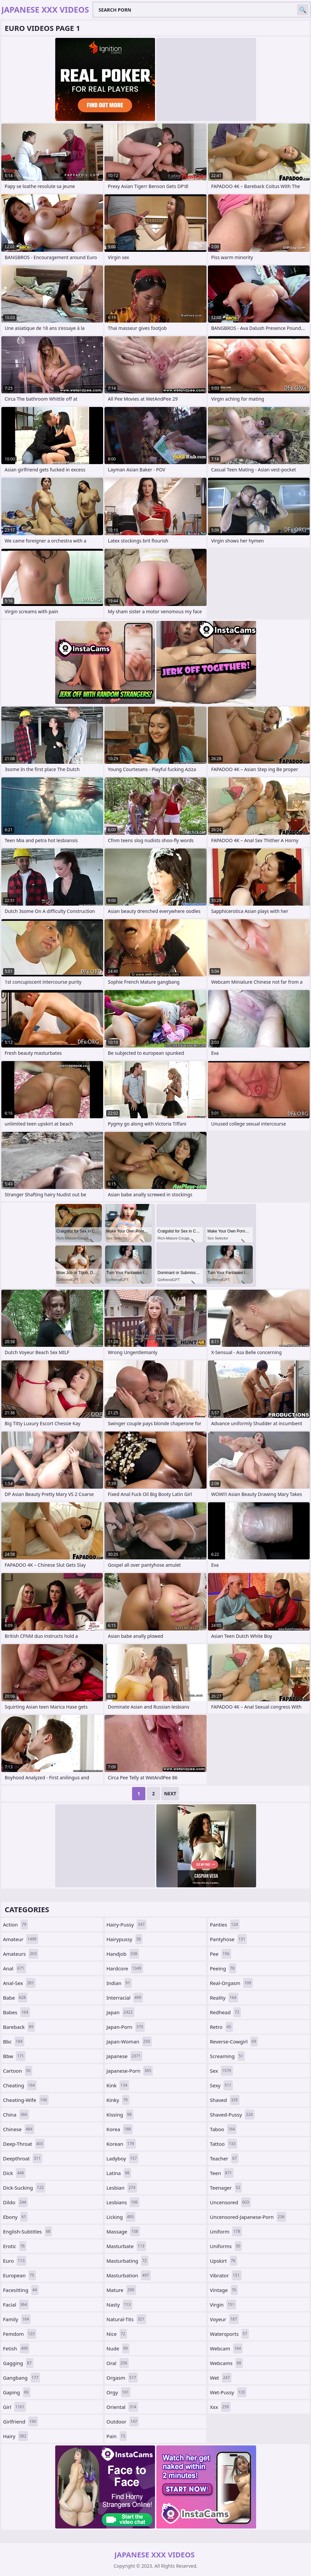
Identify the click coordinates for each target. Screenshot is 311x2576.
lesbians (122, 2202)
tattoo (223, 2144)
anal (14, 1968)
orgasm (122, 2378)
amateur (20, 1939)
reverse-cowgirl (234, 2041)
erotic (14, 2246)
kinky (117, 2100)
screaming (227, 2056)
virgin (223, 2305)
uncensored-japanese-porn (248, 2217)
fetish (16, 2348)
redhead (225, 2012)
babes (16, 2012)
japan (120, 2012)
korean (121, 2144)
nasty (119, 2305)
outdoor (122, 2422)
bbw (14, 2056)
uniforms (226, 2246)
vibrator (225, 2275)
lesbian (121, 2188)
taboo (223, 2129)
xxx (220, 2407)
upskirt (223, 2261)
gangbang (21, 2378)
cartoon (17, 2071)
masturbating (127, 2261)
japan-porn (125, 2027)
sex (221, 2071)
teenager (226, 2188)
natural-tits (126, 2319)
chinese (18, 2129)
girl (14, 2407)
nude (117, 2348)
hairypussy (124, 1939)
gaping (16, 2392)
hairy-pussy (126, 1925)
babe (15, 1998)
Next (170, 1793)
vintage (224, 2290)
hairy (15, 2436)
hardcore (124, 1968)
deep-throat (24, 2144)
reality (224, 1998)
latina (118, 2173)
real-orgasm (231, 1983)
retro (221, 2027)
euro (14, 2261)
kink (117, 2085)
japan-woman (129, 2041)
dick (14, 2173)
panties (224, 1925)
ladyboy (122, 2158)
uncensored (230, 2202)
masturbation (128, 2275)
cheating (20, 2085)
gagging (18, 2363)
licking (120, 2217)
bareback (19, 2027)
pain (116, 2436)
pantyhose (228, 1939)
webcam (226, 2348)
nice (116, 2334)
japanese (124, 2056)
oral (117, 2363)
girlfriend (20, 2422)
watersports (229, 2334)
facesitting (21, 2290)
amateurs (20, 1954)
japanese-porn (129, 2071)
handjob (122, 1954)
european (19, 2275)
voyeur (224, 2319)
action (15, 1925)
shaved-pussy (232, 2115)
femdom (19, 2334)
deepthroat (22, 2158)
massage (123, 2231)
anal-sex (19, 1983)
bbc (13, 2041)
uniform (226, 2231)
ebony (15, 2217)
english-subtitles (27, 2231)
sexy (221, 2085)
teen (221, 2173)
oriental (122, 2407)
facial (16, 2305)
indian (119, 1983)
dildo (15, 2202)
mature (121, 2290)
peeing (223, 1968)
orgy (118, 2392)
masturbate (126, 2246)
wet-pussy (228, 2392)
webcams (226, 2363)
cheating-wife (26, 2100)
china (16, 2115)
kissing (119, 2115)
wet (221, 2378)
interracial (124, 1998)
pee (220, 1954)
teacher (224, 2158)
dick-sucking (24, 2188)
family (17, 2319)
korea (119, 2129)
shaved (224, 2100)
